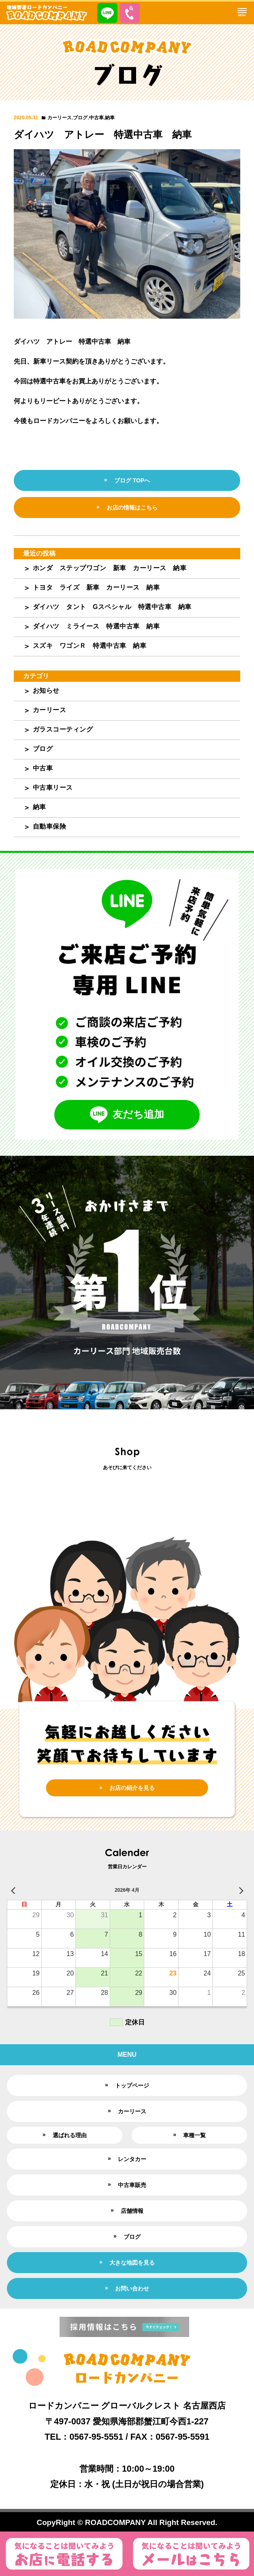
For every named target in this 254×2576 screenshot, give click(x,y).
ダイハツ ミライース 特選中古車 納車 (96, 626)
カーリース (59, 118)
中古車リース (53, 787)
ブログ (80, 118)
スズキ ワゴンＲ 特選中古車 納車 (90, 645)
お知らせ (46, 690)
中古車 (96, 118)
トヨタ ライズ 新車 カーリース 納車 (96, 587)
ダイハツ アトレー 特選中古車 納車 (103, 134)
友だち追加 (127, 1114)
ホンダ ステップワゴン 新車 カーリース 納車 (110, 568)
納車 (110, 118)
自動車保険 (49, 826)
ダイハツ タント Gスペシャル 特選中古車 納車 (112, 606)
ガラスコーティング (63, 729)
